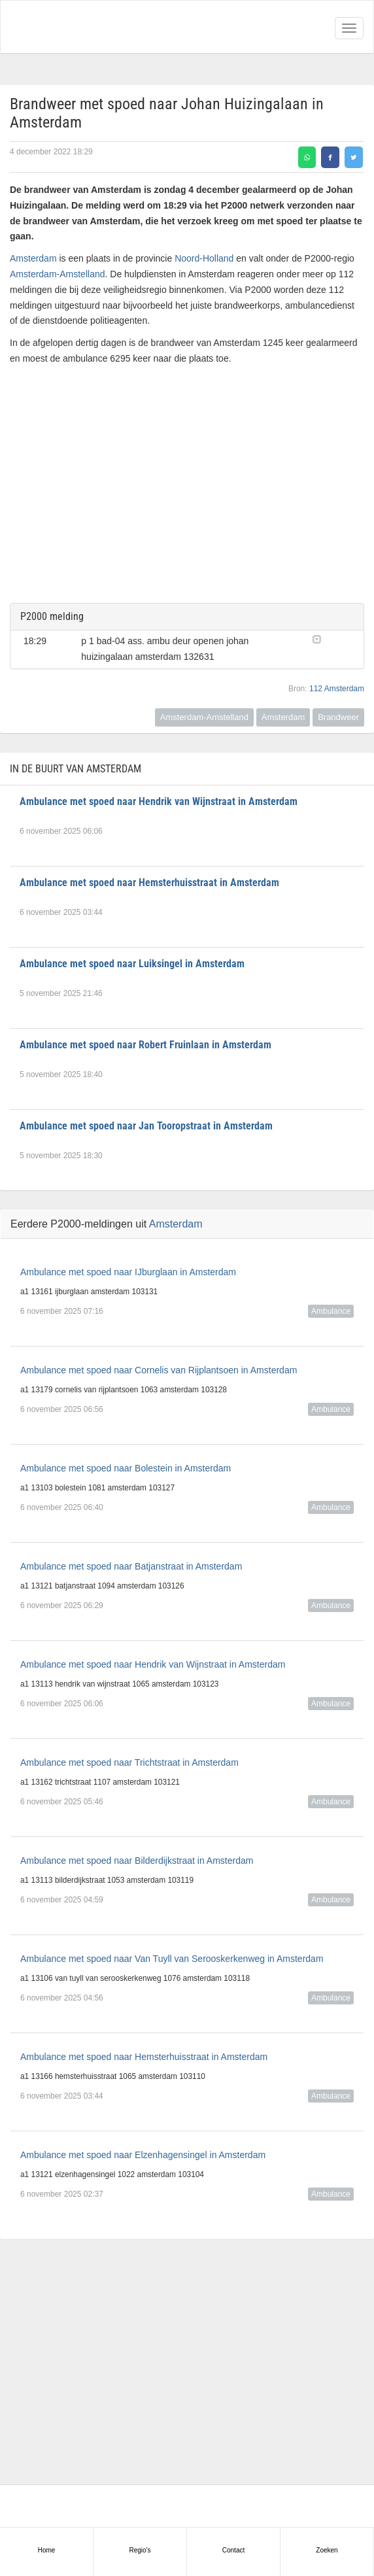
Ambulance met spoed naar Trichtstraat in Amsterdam (129, 1762)
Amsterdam (33, 258)
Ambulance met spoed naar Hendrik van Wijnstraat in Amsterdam (159, 801)
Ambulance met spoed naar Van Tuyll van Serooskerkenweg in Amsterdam (172, 1958)
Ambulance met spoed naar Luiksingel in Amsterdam (132, 963)
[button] (331, 638)
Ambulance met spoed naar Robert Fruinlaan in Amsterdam (145, 1045)
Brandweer (338, 717)
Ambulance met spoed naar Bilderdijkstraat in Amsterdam (136, 1860)
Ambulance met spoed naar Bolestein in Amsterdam (125, 1468)
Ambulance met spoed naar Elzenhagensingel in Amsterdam (142, 2155)
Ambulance (330, 1311)
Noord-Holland (204, 258)
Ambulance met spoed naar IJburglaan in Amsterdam (128, 1272)
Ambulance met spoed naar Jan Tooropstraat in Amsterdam (146, 1126)
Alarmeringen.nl (66, 27)
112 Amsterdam (336, 688)
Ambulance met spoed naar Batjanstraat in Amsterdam (131, 1566)
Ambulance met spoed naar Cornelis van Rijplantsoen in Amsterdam (158, 1370)
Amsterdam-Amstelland (57, 274)
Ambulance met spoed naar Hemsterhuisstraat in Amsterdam (149, 882)
